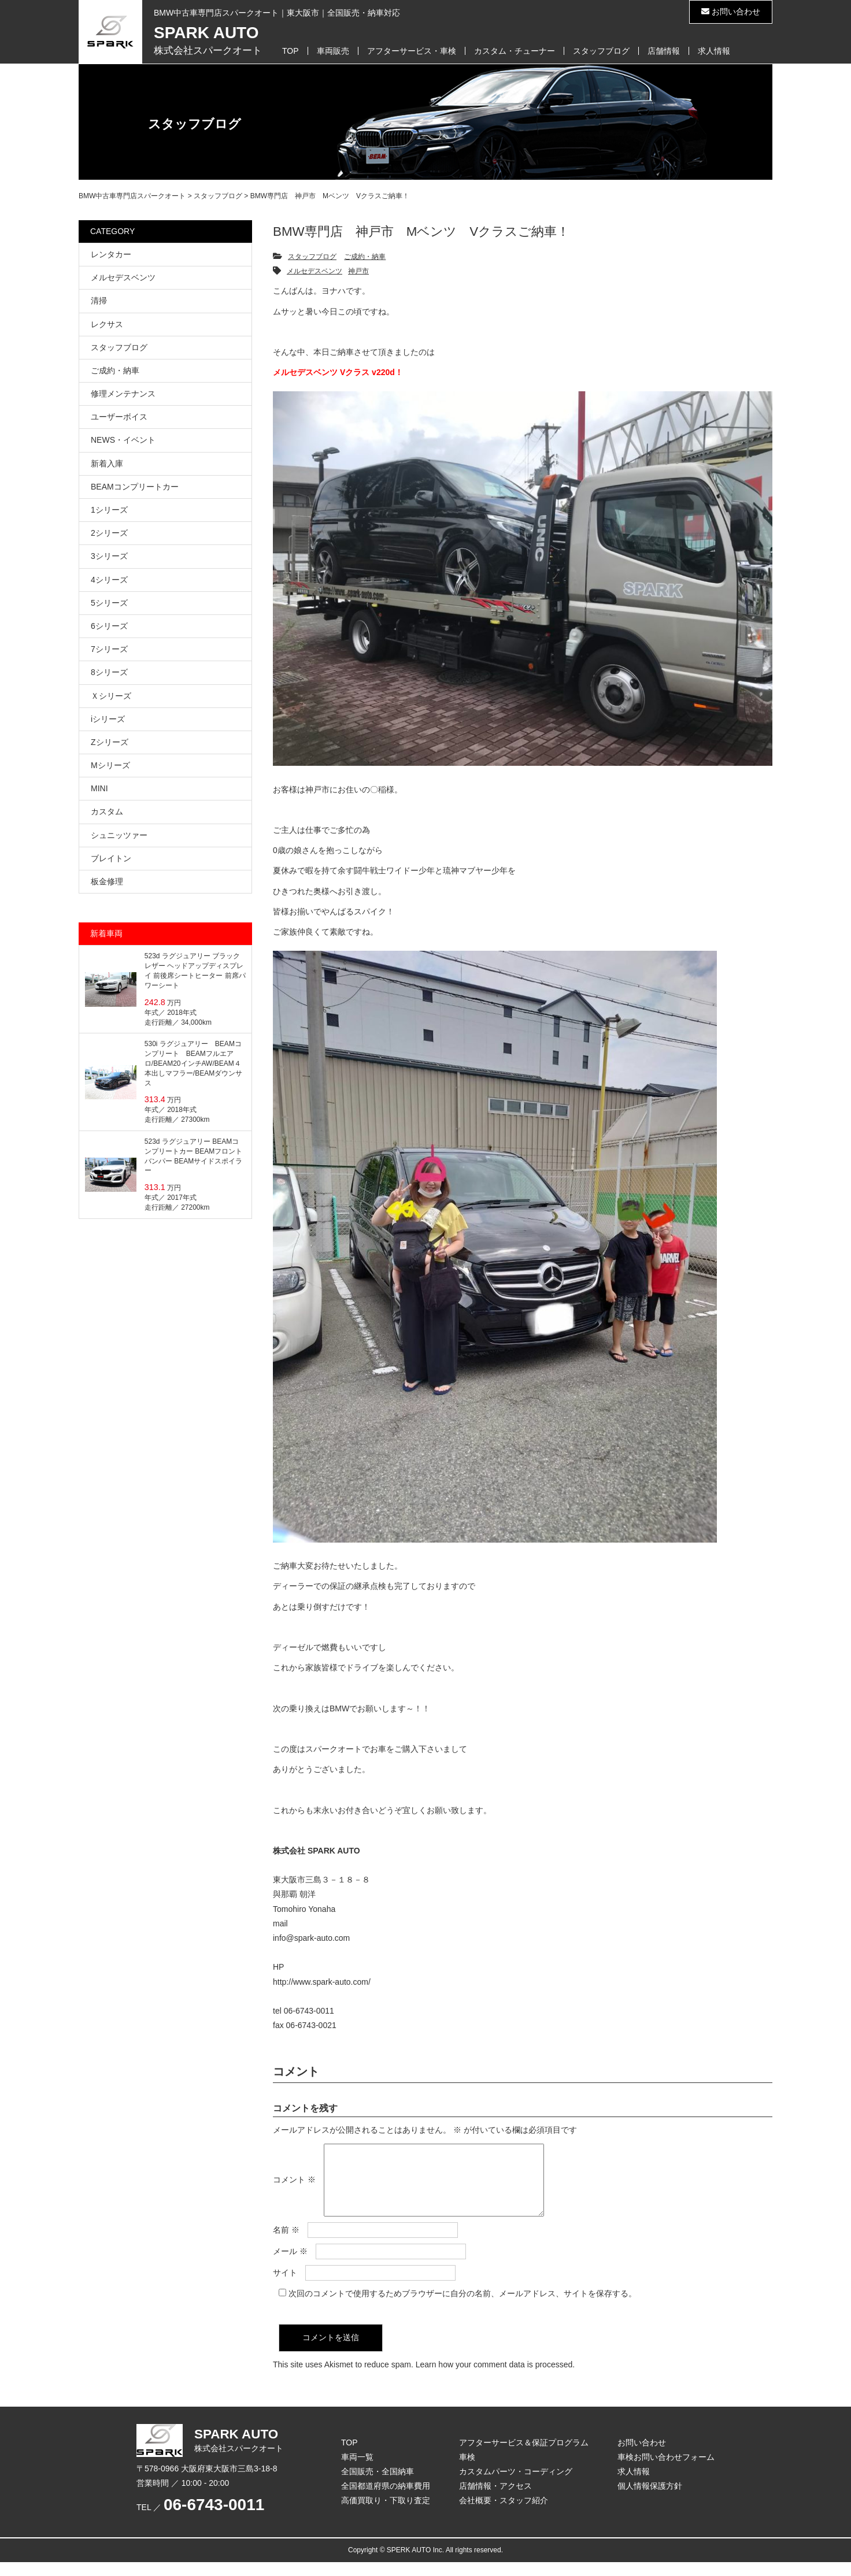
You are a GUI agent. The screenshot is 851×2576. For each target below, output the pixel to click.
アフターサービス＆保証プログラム (524, 2456)
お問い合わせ (730, 11)
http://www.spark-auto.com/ (322, 1981)
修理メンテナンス (123, 393)
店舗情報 (664, 51)
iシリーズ (108, 719)
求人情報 (714, 51)
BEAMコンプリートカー (135, 486)
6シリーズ (109, 626)
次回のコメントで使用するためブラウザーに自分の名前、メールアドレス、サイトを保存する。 (462, 2307)
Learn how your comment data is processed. (495, 2378)
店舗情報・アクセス (495, 2499)
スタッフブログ (601, 51)
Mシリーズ (110, 765)
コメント (294, 2186)
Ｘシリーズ (111, 695)
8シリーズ (109, 672)
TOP (290, 51)
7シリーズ (109, 649)
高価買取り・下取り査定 (385, 2514)
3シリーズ (109, 556)
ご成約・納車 (365, 257)
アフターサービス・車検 (411, 51)
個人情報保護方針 (649, 2499)
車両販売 (333, 51)
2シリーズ (109, 533)
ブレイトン (111, 858)
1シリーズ (109, 509)
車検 (467, 2470)
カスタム (107, 811)
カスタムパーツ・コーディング (515, 2485)
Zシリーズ (109, 742)
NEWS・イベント (123, 439)
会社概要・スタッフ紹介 (503, 2514)
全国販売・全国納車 (377, 2485)
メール (290, 2265)
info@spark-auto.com (311, 1938)
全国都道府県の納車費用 (385, 2499)
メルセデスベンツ (314, 271)
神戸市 (358, 271)
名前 (286, 2243)
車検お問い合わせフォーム (666, 2470)
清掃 (99, 300)
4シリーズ (109, 579)
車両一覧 (357, 2470)
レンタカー (111, 254)
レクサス (107, 324)
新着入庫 (107, 463)
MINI (99, 788)
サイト (285, 2286)
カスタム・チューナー (514, 51)
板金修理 (107, 881)
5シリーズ (109, 602)
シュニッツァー (119, 835)
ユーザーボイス (119, 416)
